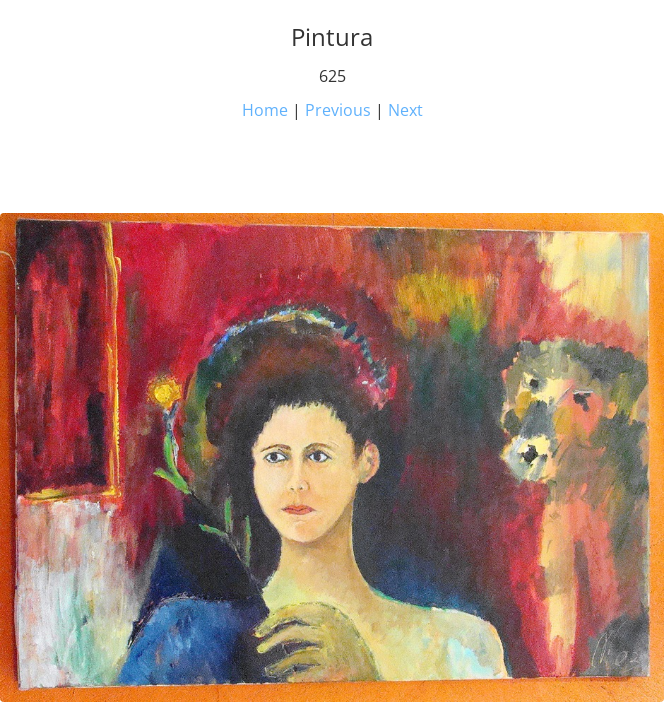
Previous (338, 110)
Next (405, 110)
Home (265, 110)
